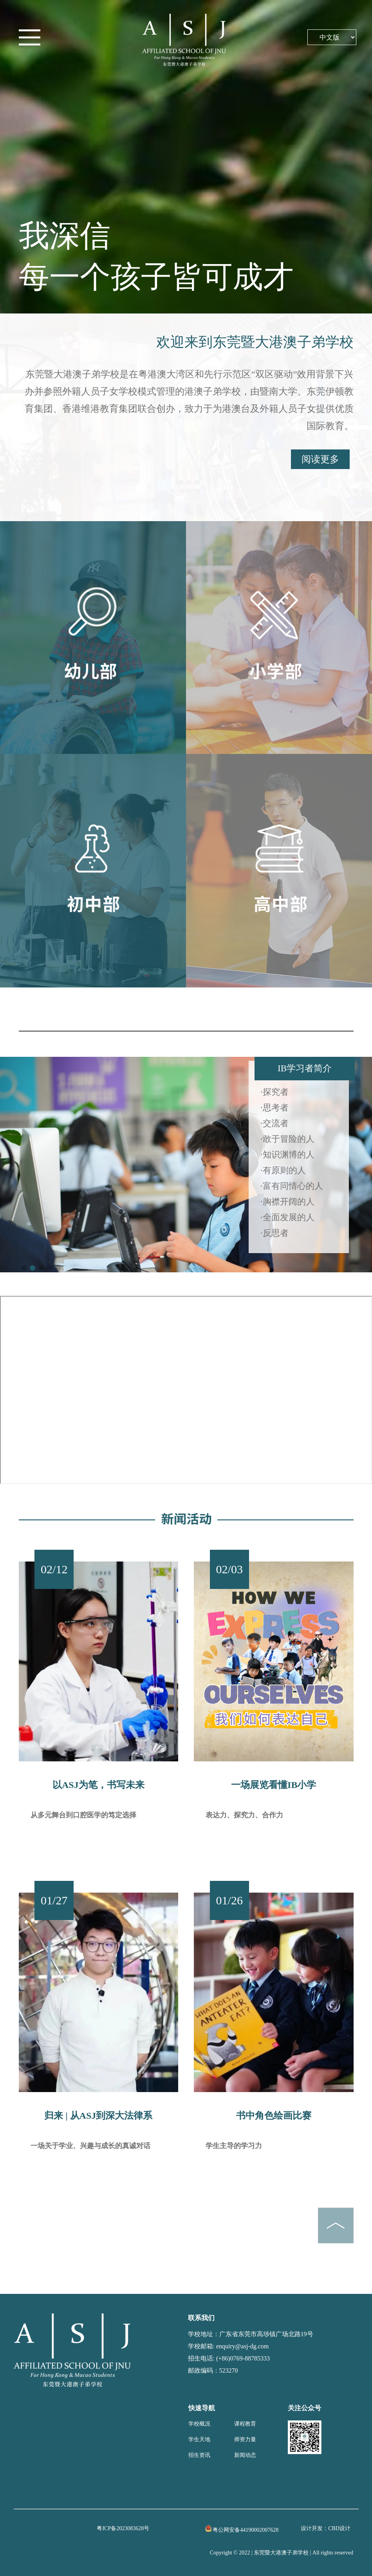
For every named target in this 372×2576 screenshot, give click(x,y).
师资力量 (245, 2439)
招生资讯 (199, 2455)
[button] (24, 1268)
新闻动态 (245, 2455)
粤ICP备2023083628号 (123, 2528)
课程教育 (245, 2424)
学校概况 (199, 2424)
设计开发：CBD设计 (325, 2528)
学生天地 (199, 2439)
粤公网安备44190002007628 (245, 2530)
